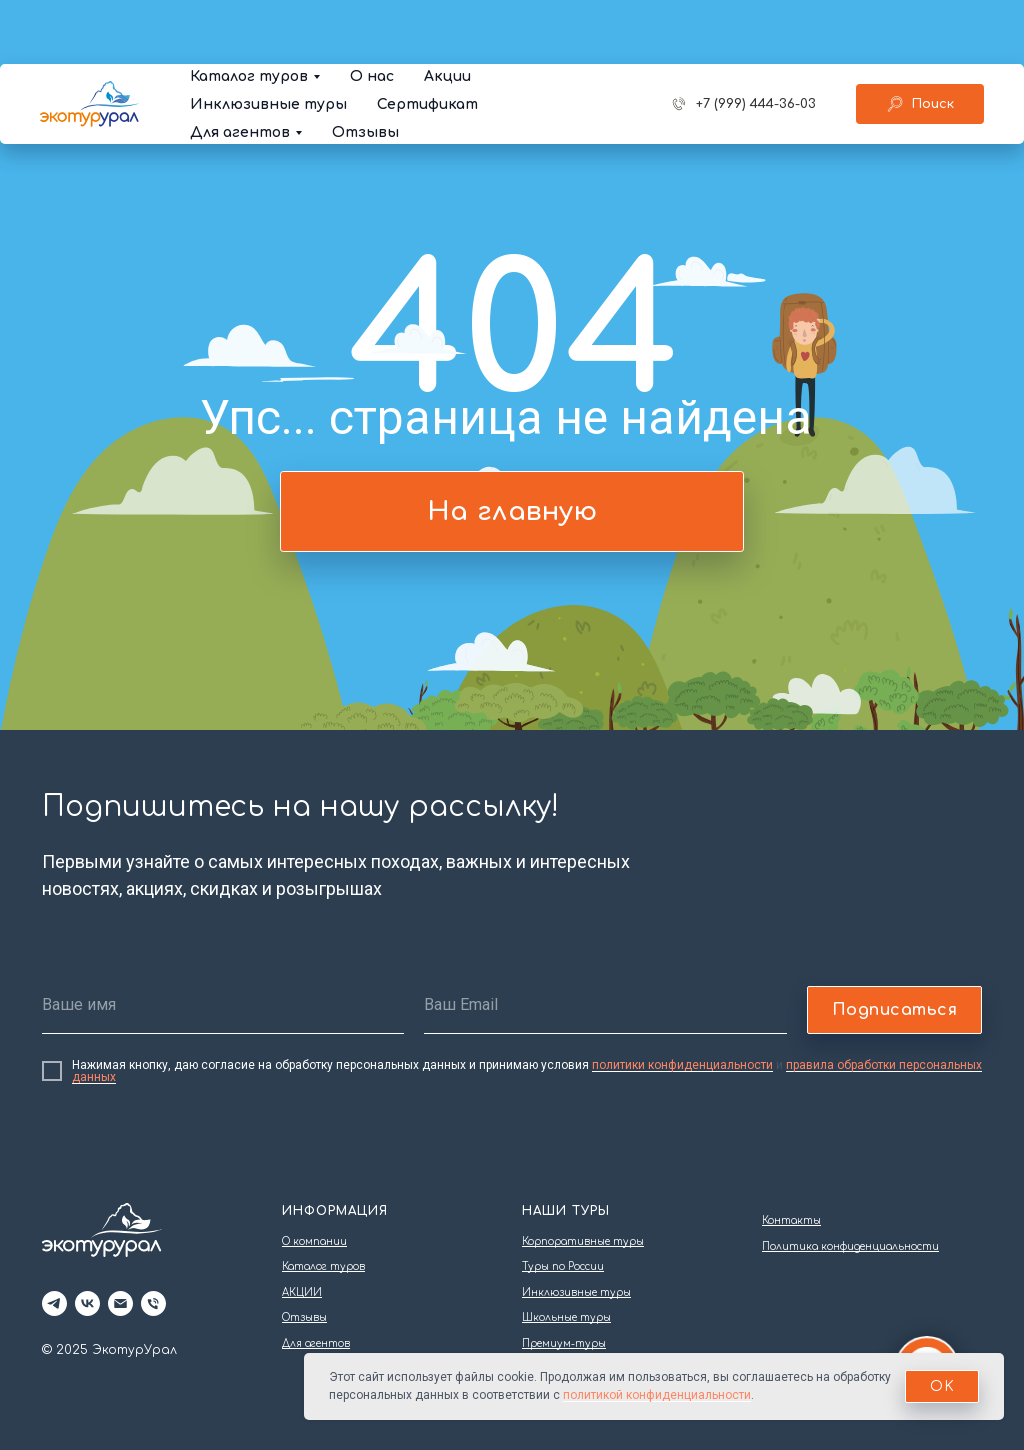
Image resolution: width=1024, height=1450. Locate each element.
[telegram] (54, 1303)
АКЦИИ (302, 1292)
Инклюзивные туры (268, 40)
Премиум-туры (564, 1343)
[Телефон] (153, 1303)
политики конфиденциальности (682, 1065)
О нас (372, 12)
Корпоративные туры (583, 1241)
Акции (447, 12)
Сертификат (427, 40)
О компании (314, 1241)
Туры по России (563, 1266)
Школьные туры (566, 1317)
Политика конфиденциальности (850, 1246)
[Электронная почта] (120, 1303)
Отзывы (365, 68)
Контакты (791, 1220)
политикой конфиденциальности (657, 1395)
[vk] (87, 1303)
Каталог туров (249, 12)
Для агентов (240, 68)
